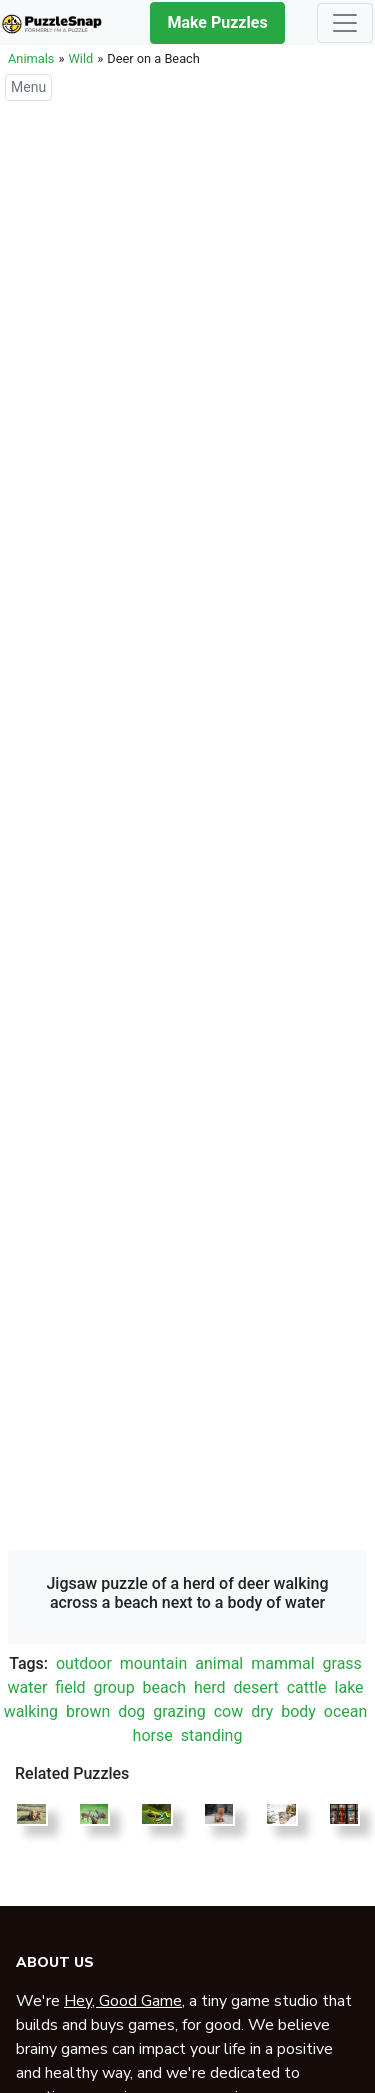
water (27, 1687)
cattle (307, 1687)
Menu (28, 87)
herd (210, 1687)
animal (219, 1663)
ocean (346, 1711)
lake (349, 1687)
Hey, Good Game (123, 2001)
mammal (282, 1663)
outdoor (84, 1663)
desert (255, 1687)
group (113, 1687)
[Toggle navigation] (345, 23)
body (298, 1711)
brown (88, 1711)
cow (229, 1711)
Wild (80, 58)
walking (31, 1711)
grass (342, 1663)
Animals (31, 58)
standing (212, 1735)
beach (164, 1687)
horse (153, 1735)
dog (131, 1711)
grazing (179, 1711)
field (70, 1687)
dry (262, 1711)
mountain (153, 1663)
